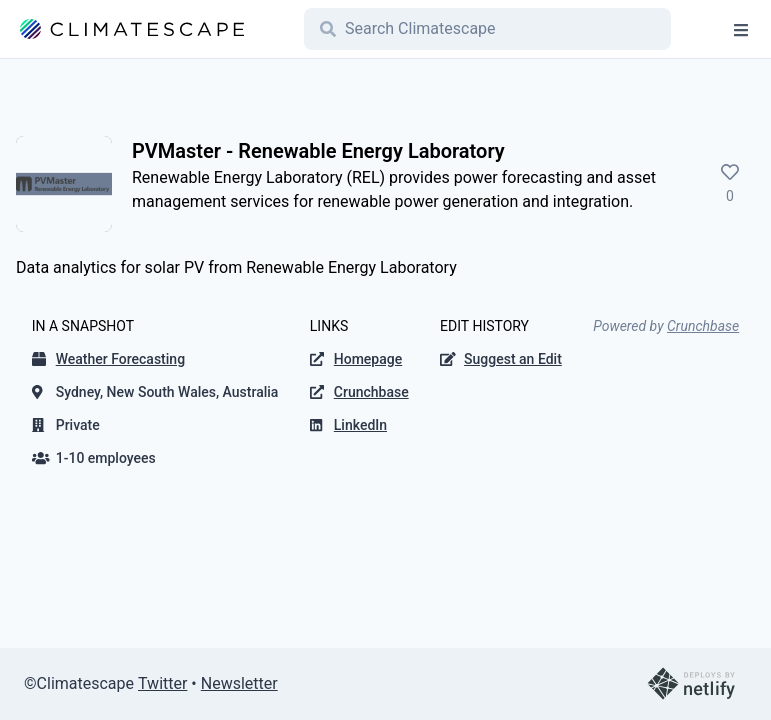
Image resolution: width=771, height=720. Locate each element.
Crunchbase (703, 326)
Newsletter (239, 683)
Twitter (162, 683)
